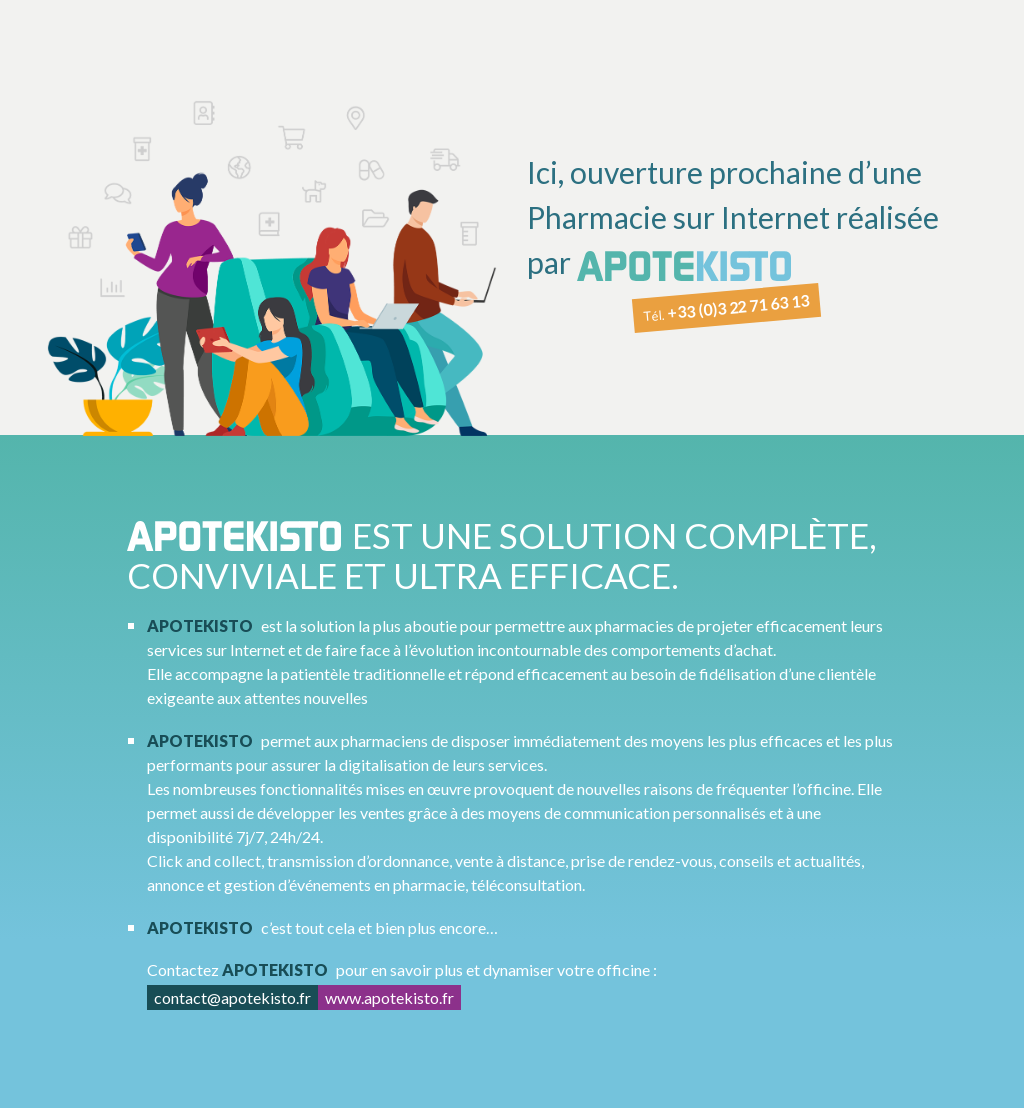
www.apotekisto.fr (389, 997)
